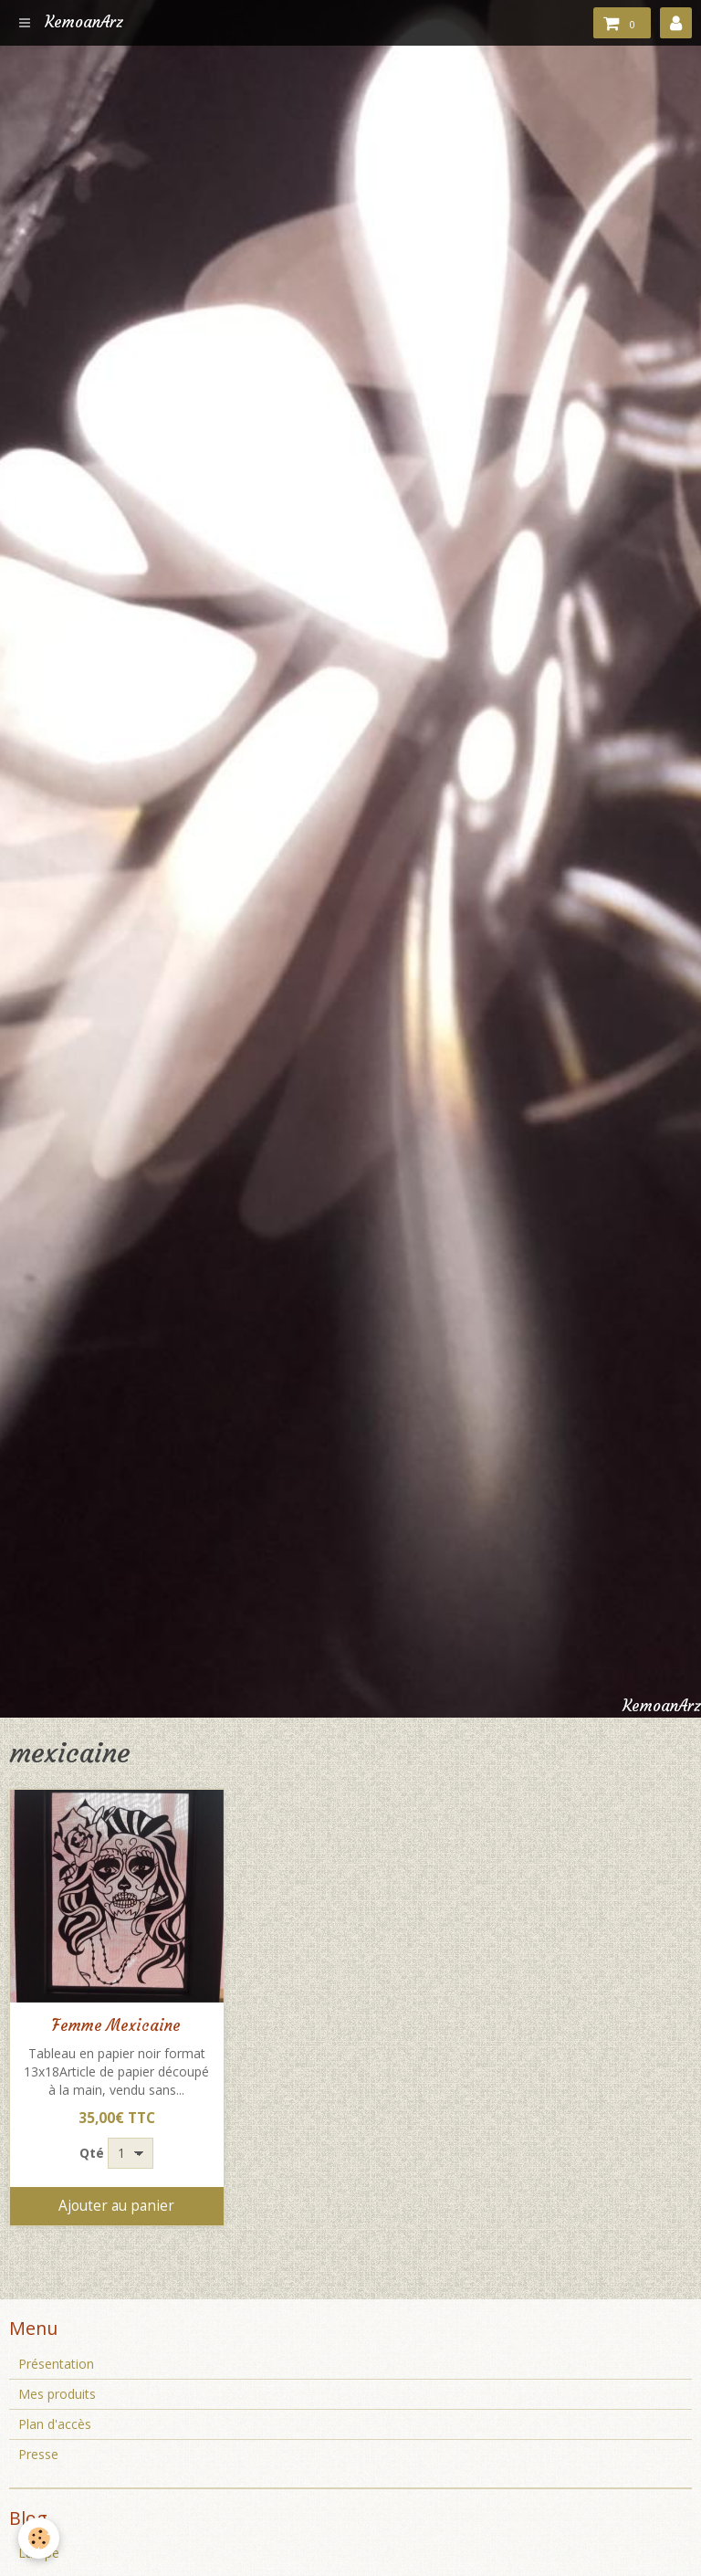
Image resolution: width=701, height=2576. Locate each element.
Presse (38, 2454)
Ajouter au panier (116, 2205)
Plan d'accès (54, 2424)
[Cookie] (38, 2538)
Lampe (38, 2552)
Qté (91, 2152)
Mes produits (57, 2394)
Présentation (56, 2363)
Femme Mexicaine (116, 2025)
